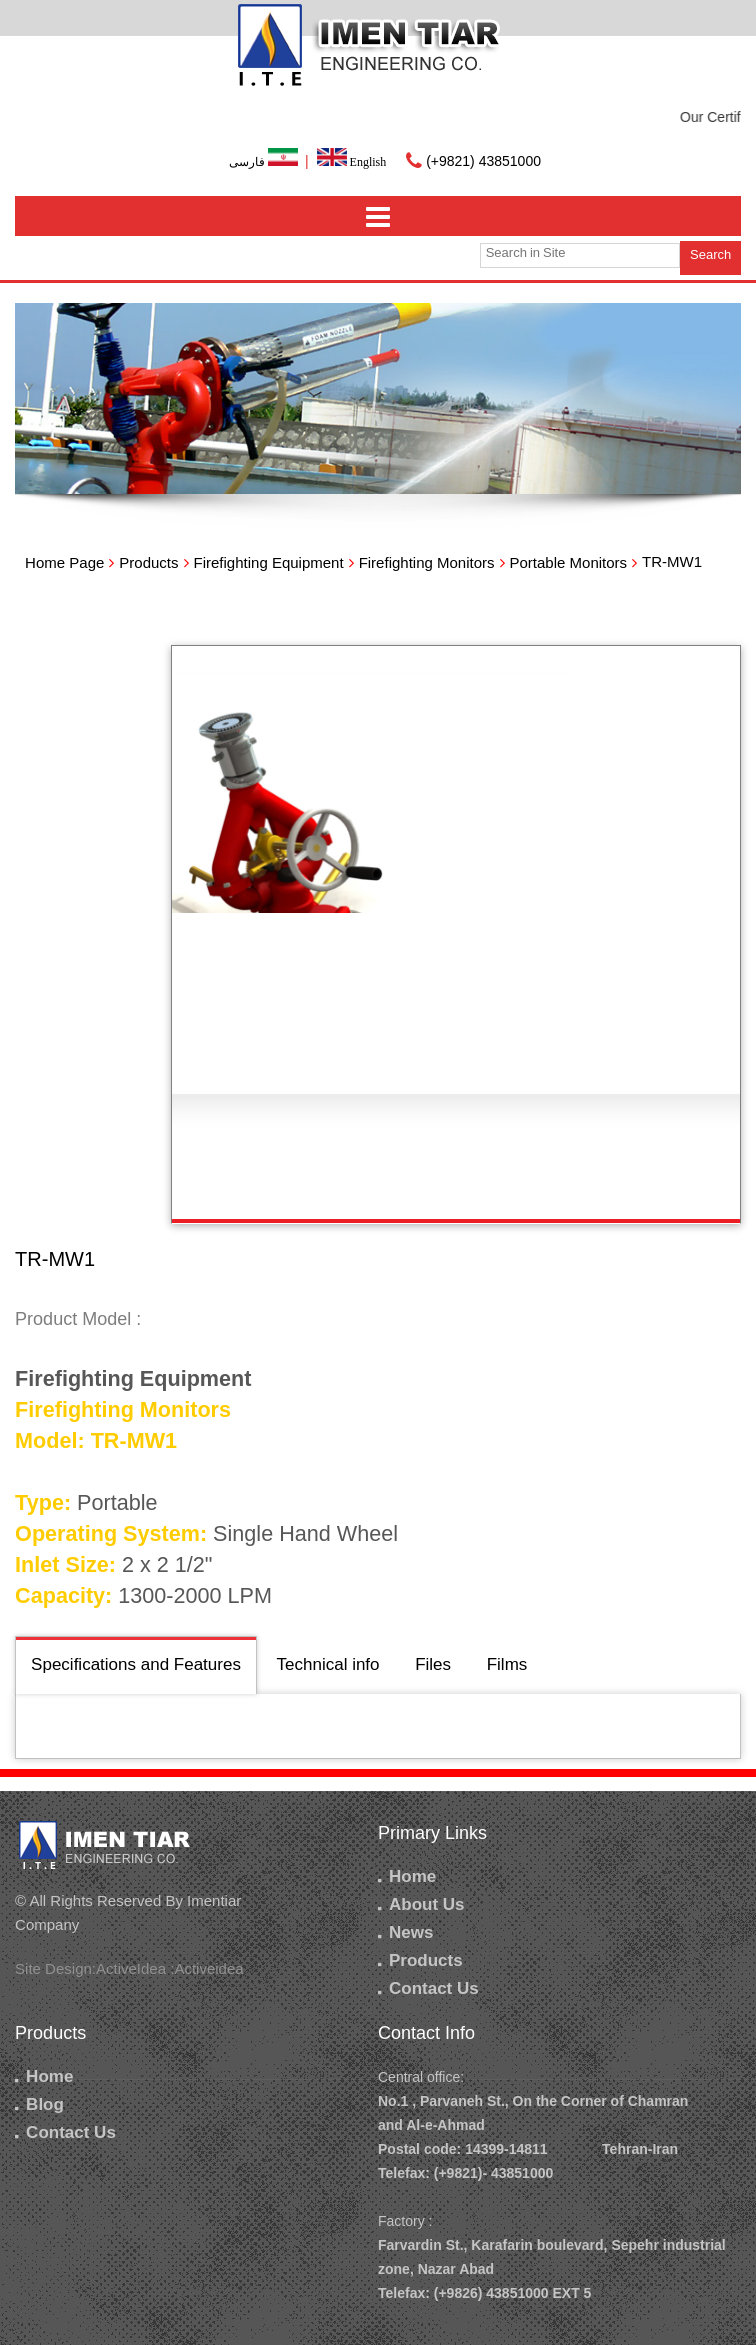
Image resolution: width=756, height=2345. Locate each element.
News (405, 1932)
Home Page (64, 562)
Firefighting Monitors (427, 562)
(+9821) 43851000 (483, 161)
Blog (39, 2104)
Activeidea (208, 1968)
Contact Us (428, 1988)
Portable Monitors (569, 562)
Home (407, 1876)
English (352, 162)
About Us (421, 1904)
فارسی (265, 162)
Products (148, 562)
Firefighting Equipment (269, 562)
